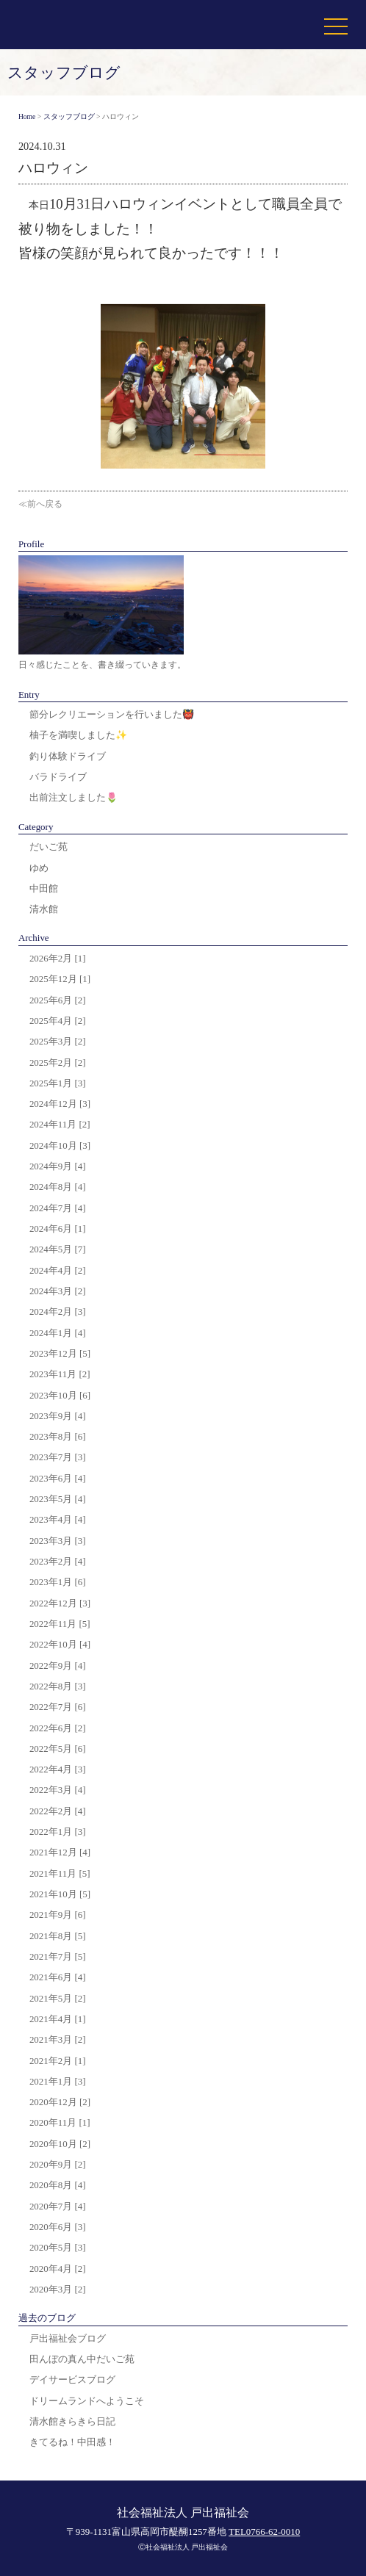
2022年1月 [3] (57, 1831)
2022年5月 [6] (57, 1748)
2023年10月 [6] (59, 1395)
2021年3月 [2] (57, 2039)
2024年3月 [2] (57, 1290)
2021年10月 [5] (59, 1893)
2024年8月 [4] (57, 1186)
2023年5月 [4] (57, 1498)
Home (26, 116)
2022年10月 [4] (59, 1644)
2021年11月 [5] (59, 1873)
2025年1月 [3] (57, 1083)
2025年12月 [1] (59, 978)
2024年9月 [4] (57, 1166)
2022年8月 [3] (57, 1686)
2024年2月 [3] (57, 1311)
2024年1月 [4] (57, 1332)
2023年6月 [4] (57, 1478)
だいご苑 (48, 846)
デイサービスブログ (72, 2379)
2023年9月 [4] (57, 1415)
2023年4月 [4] (57, 1519)
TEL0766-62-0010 (264, 2531)
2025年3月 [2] (57, 1041)
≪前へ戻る (40, 504)
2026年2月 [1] (57, 958)
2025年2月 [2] (57, 1062)
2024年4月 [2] (57, 1270)
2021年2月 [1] (57, 2060)
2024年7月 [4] (57, 1207)
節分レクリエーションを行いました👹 (111, 714)
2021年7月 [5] (57, 1956)
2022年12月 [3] (59, 1603)
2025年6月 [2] (57, 1000)
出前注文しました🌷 (73, 797)
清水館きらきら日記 (72, 2421)
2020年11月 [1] (59, 2122)
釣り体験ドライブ (67, 756)
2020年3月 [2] (57, 2289)
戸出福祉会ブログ (67, 2338)
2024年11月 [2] (59, 1124)
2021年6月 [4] (57, 1976)
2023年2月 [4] (57, 1561)
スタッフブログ (69, 116)
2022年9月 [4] (57, 1665)
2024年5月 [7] (57, 1249)
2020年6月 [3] (57, 2226)
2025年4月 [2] (57, 1020)
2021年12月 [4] (59, 1852)
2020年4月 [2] (57, 2268)
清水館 (43, 908)
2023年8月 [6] (57, 1436)
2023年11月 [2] (59, 1373)
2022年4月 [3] (57, 1769)
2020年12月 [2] (59, 2101)
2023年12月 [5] (59, 1353)
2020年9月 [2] (57, 2164)
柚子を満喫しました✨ (78, 734)
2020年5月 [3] (57, 2247)
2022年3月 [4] (57, 1789)
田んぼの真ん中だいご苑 (81, 2358)
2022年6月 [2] (57, 1727)
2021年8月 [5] (57, 1935)
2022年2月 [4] (57, 1810)
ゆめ (39, 867)
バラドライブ (58, 776)
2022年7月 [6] (57, 1706)
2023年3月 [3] (57, 1540)
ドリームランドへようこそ (86, 2400)
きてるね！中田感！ (72, 2441)
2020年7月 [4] (57, 2206)
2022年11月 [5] (59, 1623)
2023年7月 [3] (57, 1456)
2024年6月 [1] (57, 1228)
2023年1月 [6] (57, 1581)
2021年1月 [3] (57, 2081)
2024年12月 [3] (59, 1103)
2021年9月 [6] (57, 1914)
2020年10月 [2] (59, 2143)
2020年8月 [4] (57, 2184)
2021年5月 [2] (57, 1998)
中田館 (43, 888)
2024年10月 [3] (59, 1145)
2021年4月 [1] (57, 2018)
